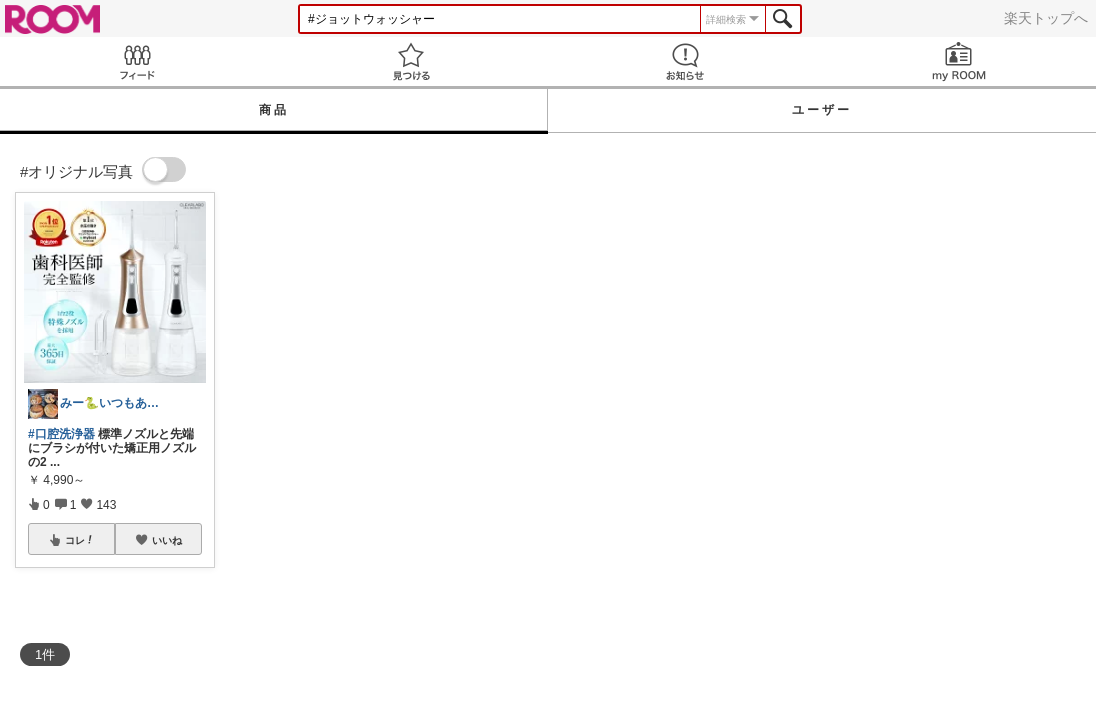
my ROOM (959, 61)
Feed (137, 61)
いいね (167, 540)
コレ (80, 540)
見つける (411, 61)
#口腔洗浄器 (61, 434)
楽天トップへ (1046, 18)
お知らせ (685, 61)
